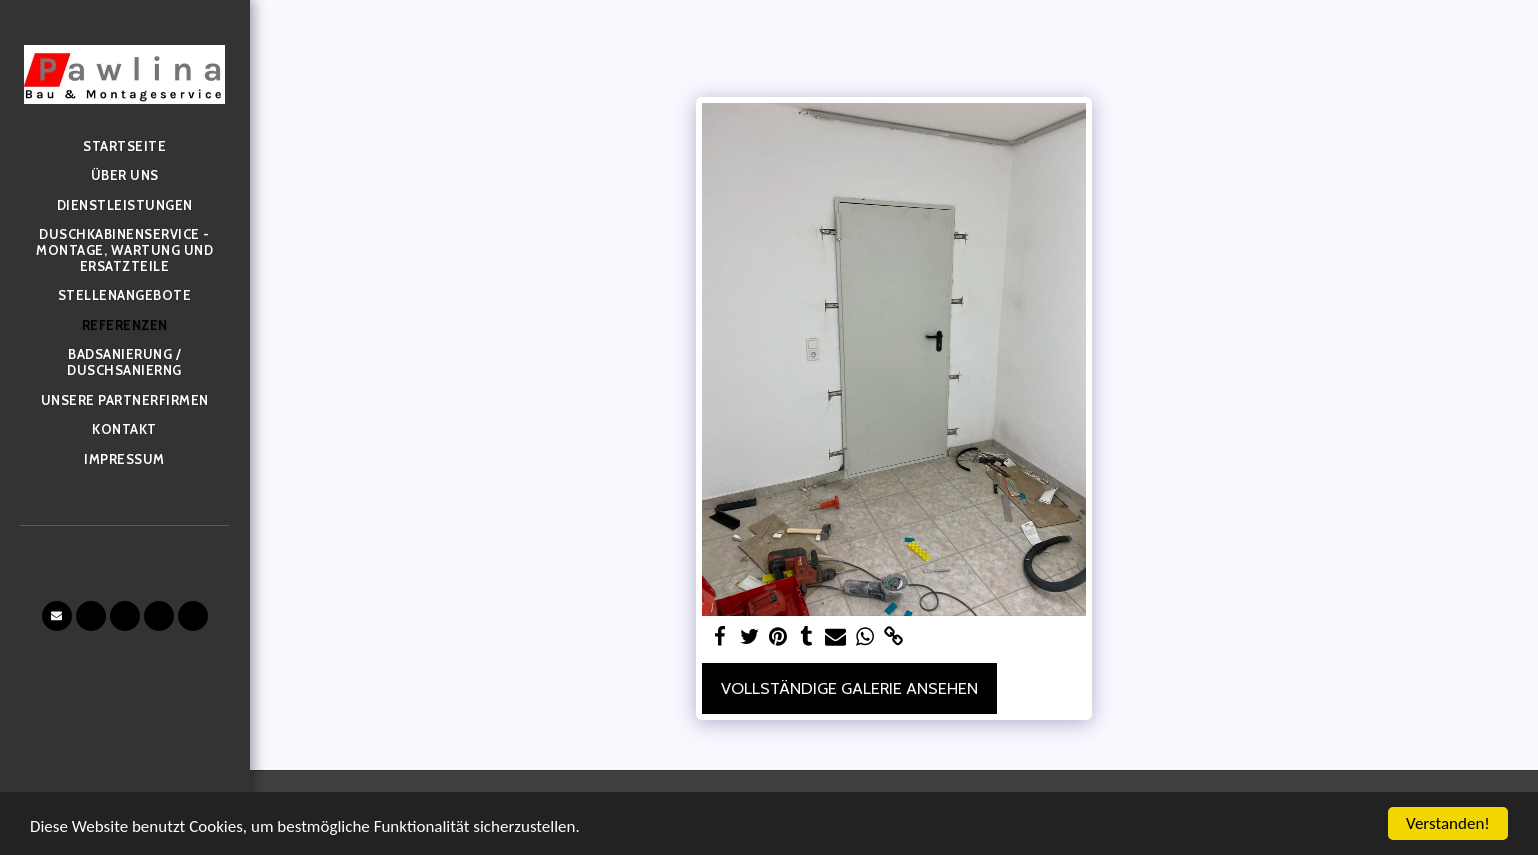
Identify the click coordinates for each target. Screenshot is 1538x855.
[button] (57, 616)
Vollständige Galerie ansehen (849, 688)
